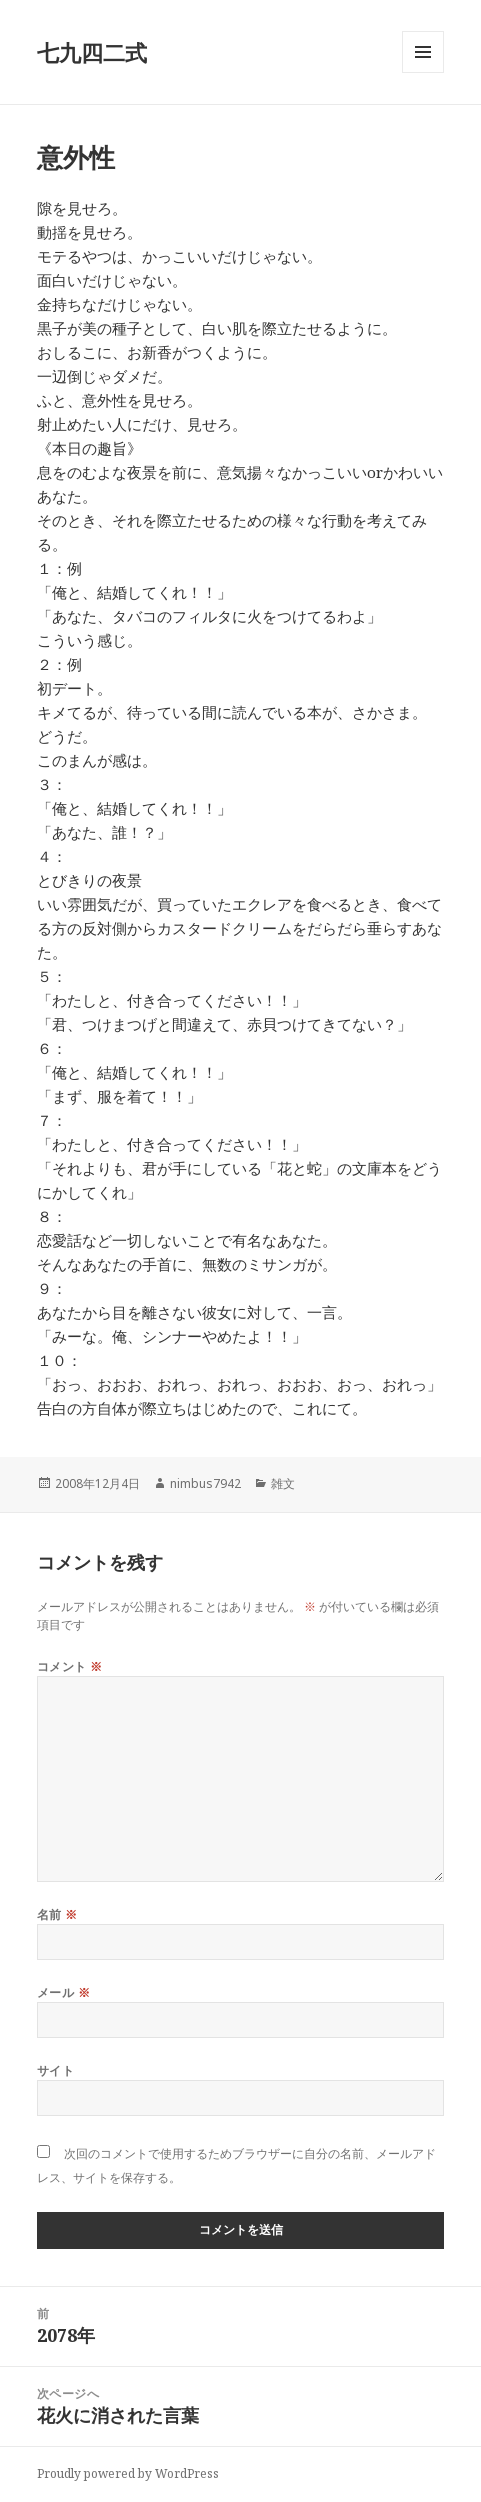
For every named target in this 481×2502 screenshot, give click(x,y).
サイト (55, 2070)
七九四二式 (92, 52)
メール (63, 1992)
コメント (70, 1666)
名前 (57, 1914)
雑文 (283, 1483)
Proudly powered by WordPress (128, 2473)
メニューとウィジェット (423, 72)
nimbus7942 (205, 1483)
